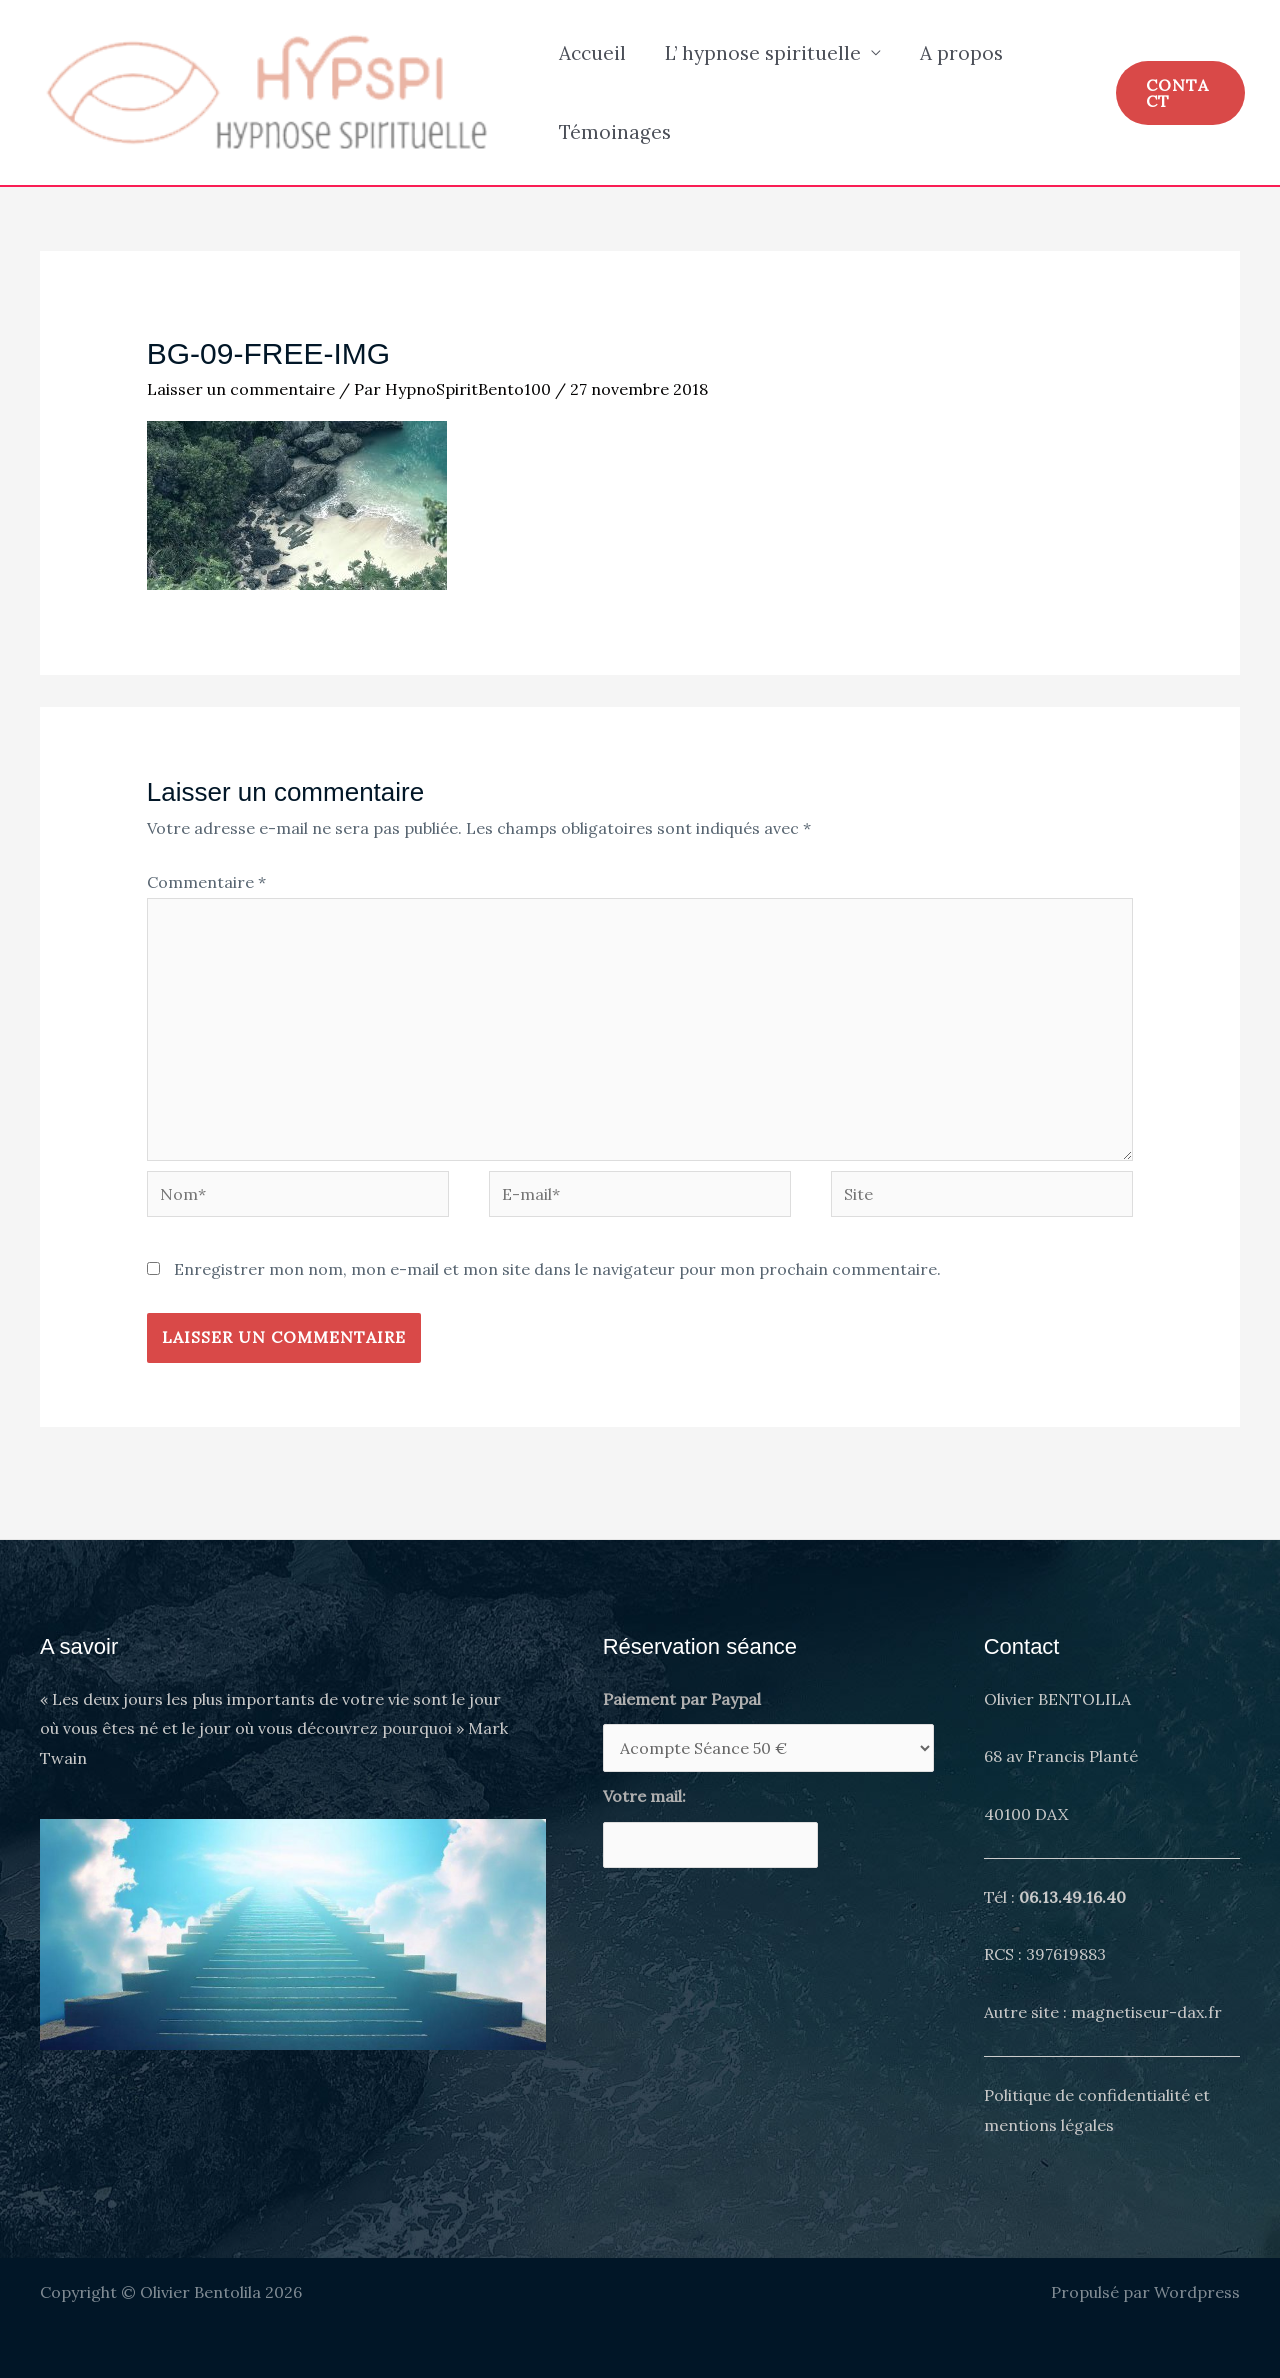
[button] (1180, 93)
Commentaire (206, 882)
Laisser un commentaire (241, 389)
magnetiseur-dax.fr (1146, 2012)
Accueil (591, 53)
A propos (958, 53)
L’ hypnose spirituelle (761, 53)
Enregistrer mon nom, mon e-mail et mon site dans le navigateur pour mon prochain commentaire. (557, 1269)
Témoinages (614, 132)
